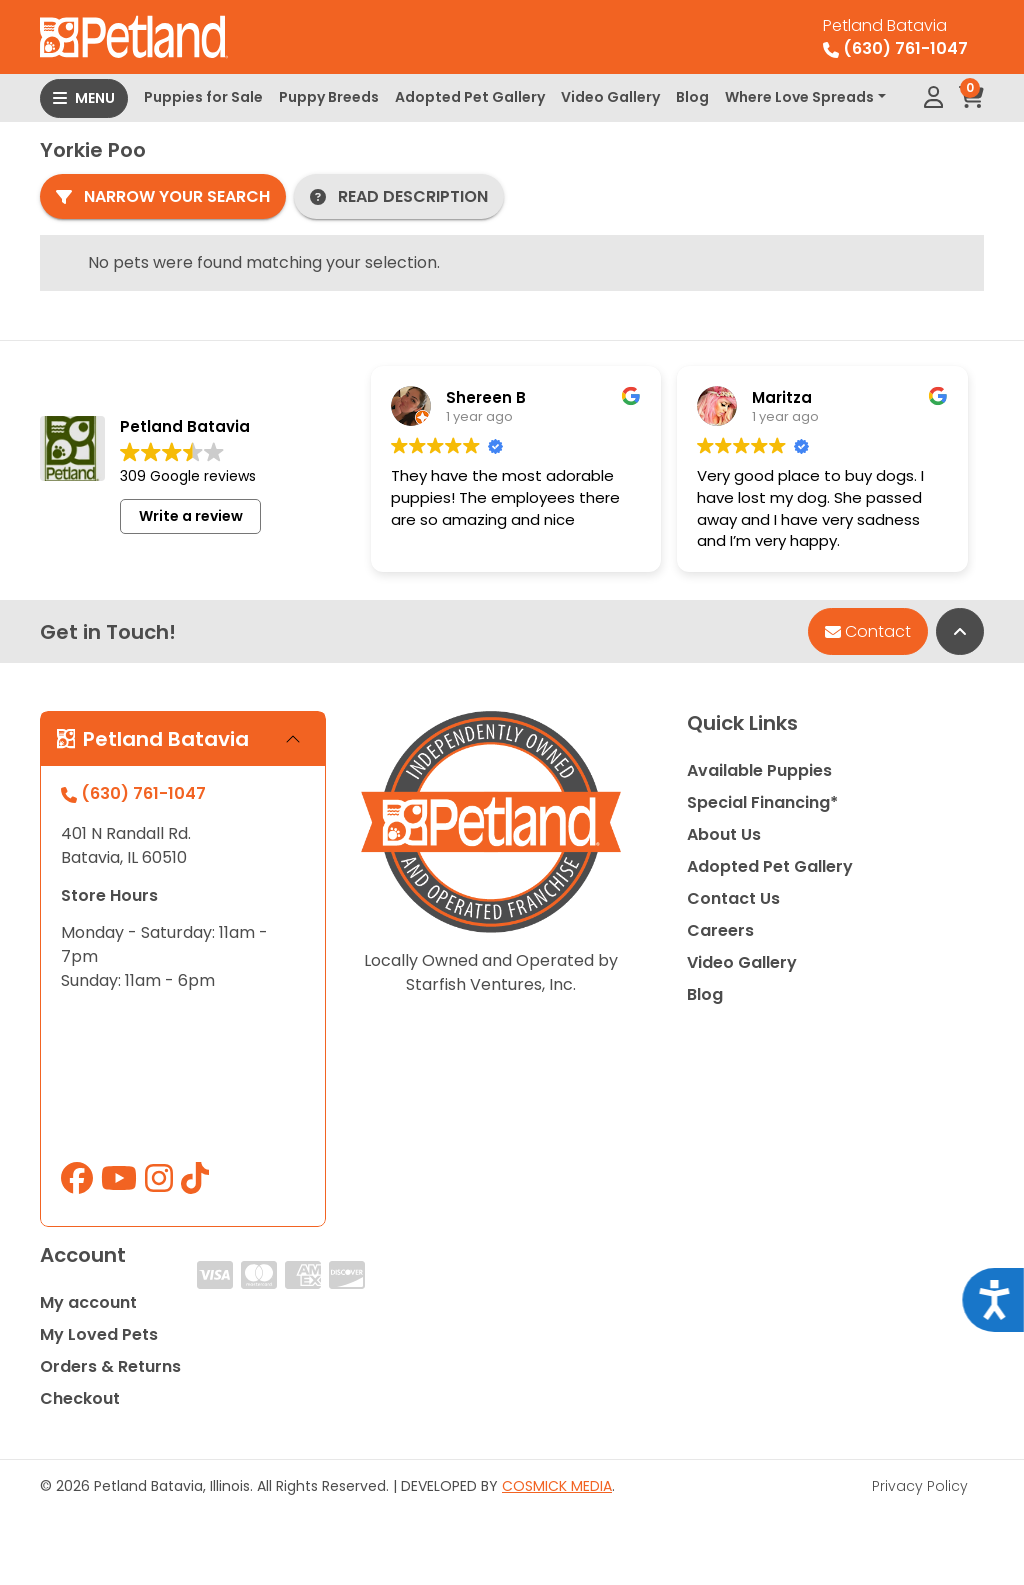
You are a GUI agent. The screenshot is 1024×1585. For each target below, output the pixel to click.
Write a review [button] (191, 530)
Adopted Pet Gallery (470, 97)
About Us (724, 834)
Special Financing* (762, 802)
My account (88, 1302)
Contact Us (733, 898)
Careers (720, 930)
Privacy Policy (920, 1486)
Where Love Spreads (799, 97)
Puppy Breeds (329, 97)
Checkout (80, 1398)
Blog (692, 97)
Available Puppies (759, 770)
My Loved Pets (99, 1334)
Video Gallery (610, 97)
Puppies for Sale (203, 97)
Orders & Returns (110, 1366)
